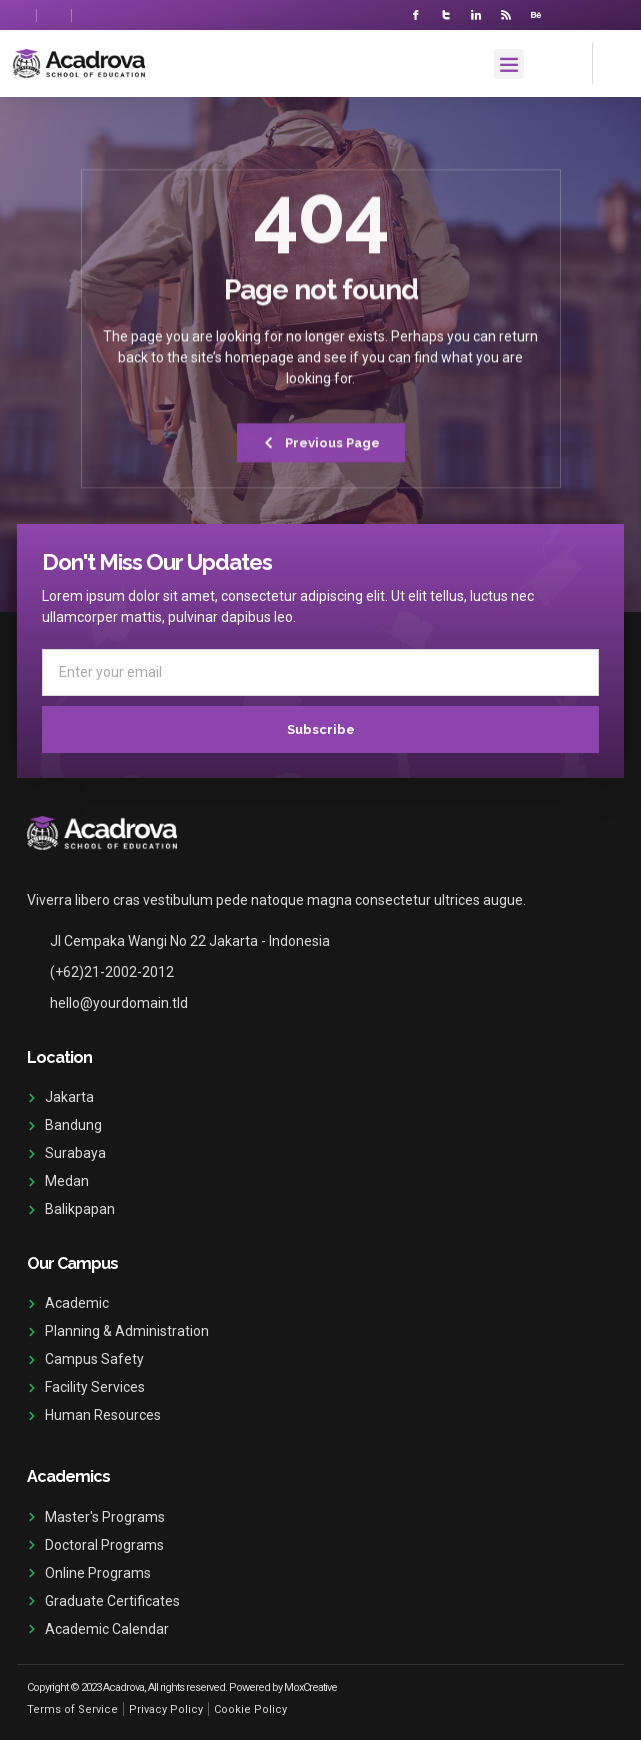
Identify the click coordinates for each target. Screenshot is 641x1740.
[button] (509, 64)
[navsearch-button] (610, 60)
